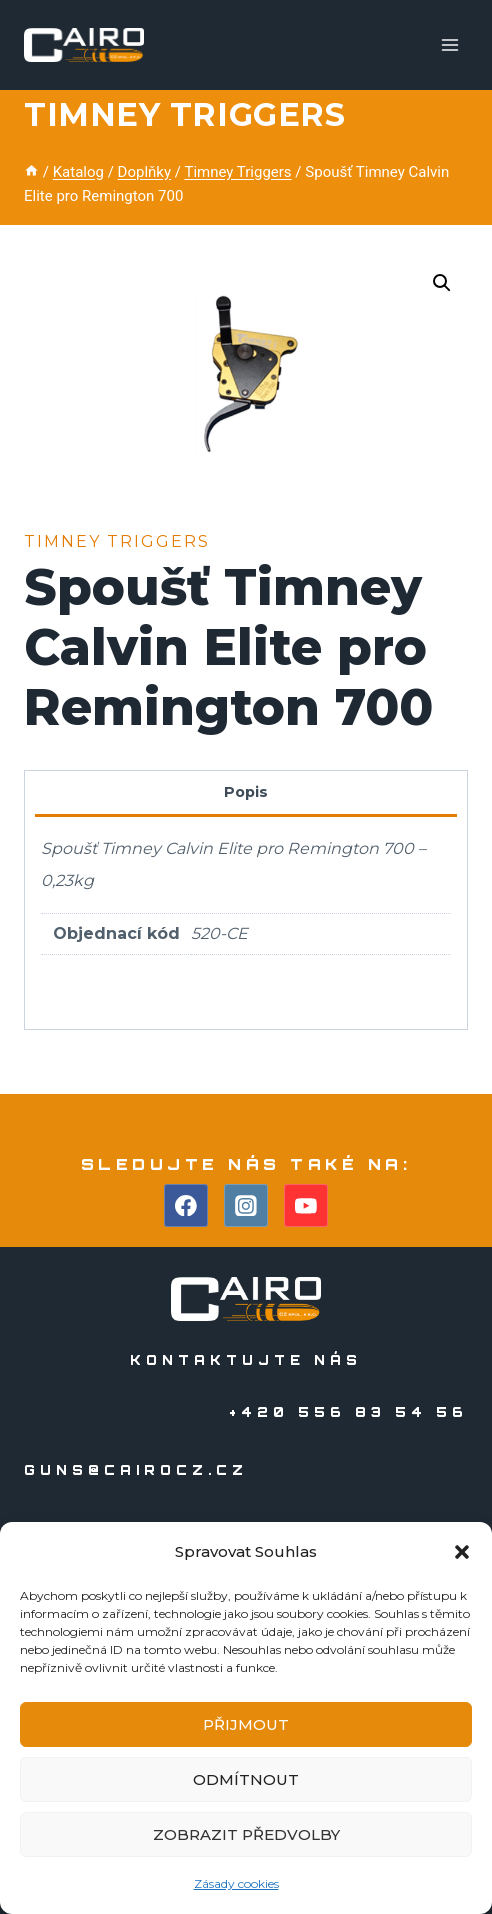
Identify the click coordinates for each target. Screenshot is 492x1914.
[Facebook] (186, 1206)
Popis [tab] (246, 792)
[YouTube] (306, 1206)
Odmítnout (246, 1779)
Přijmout (246, 1724)
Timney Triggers (184, 114)
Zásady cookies (236, 1883)
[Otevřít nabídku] (449, 44)
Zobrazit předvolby (246, 1834)
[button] (462, 1552)
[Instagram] (246, 1206)
